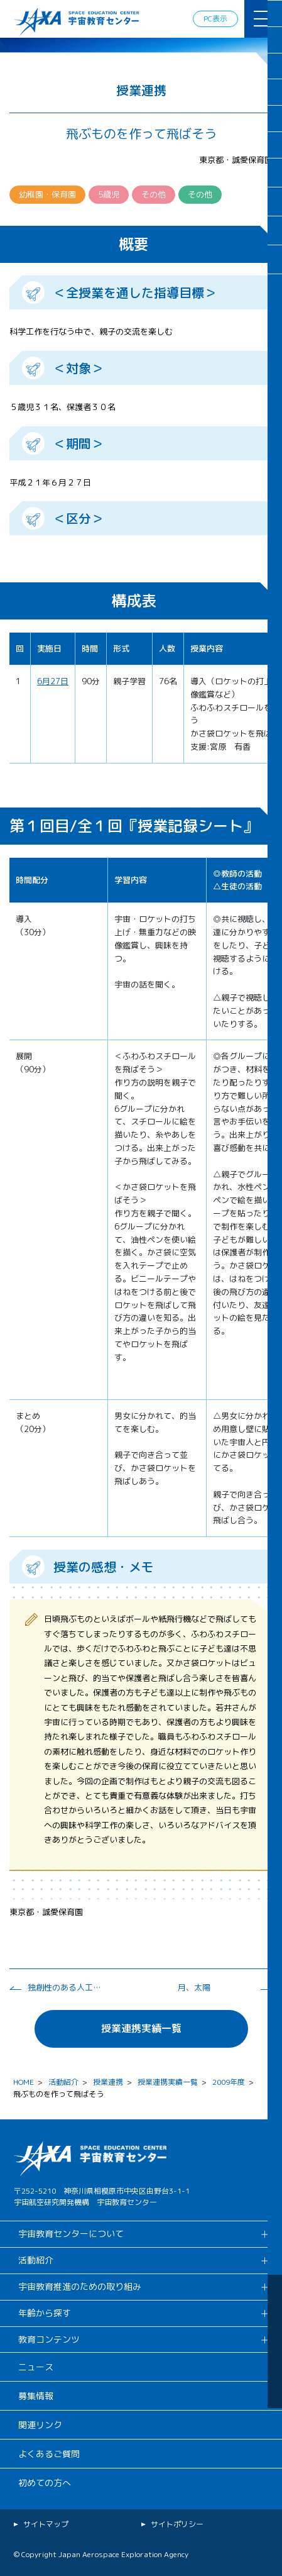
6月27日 (52, 681)
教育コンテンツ (49, 2339)
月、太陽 (194, 1987)
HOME (23, 2082)
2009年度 (228, 2082)
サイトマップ (45, 2524)
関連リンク (40, 2425)
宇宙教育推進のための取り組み (79, 2286)
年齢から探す (44, 2313)
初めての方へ (44, 2483)
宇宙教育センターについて (71, 2234)
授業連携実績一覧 (141, 2028)
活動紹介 (63, 2082)
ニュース (35, 2367)
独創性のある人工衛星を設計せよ (65, 1987)
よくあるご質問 (49, 2454)
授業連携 (108, 2082)
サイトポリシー (177, 2524)
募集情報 (35, 2396)
